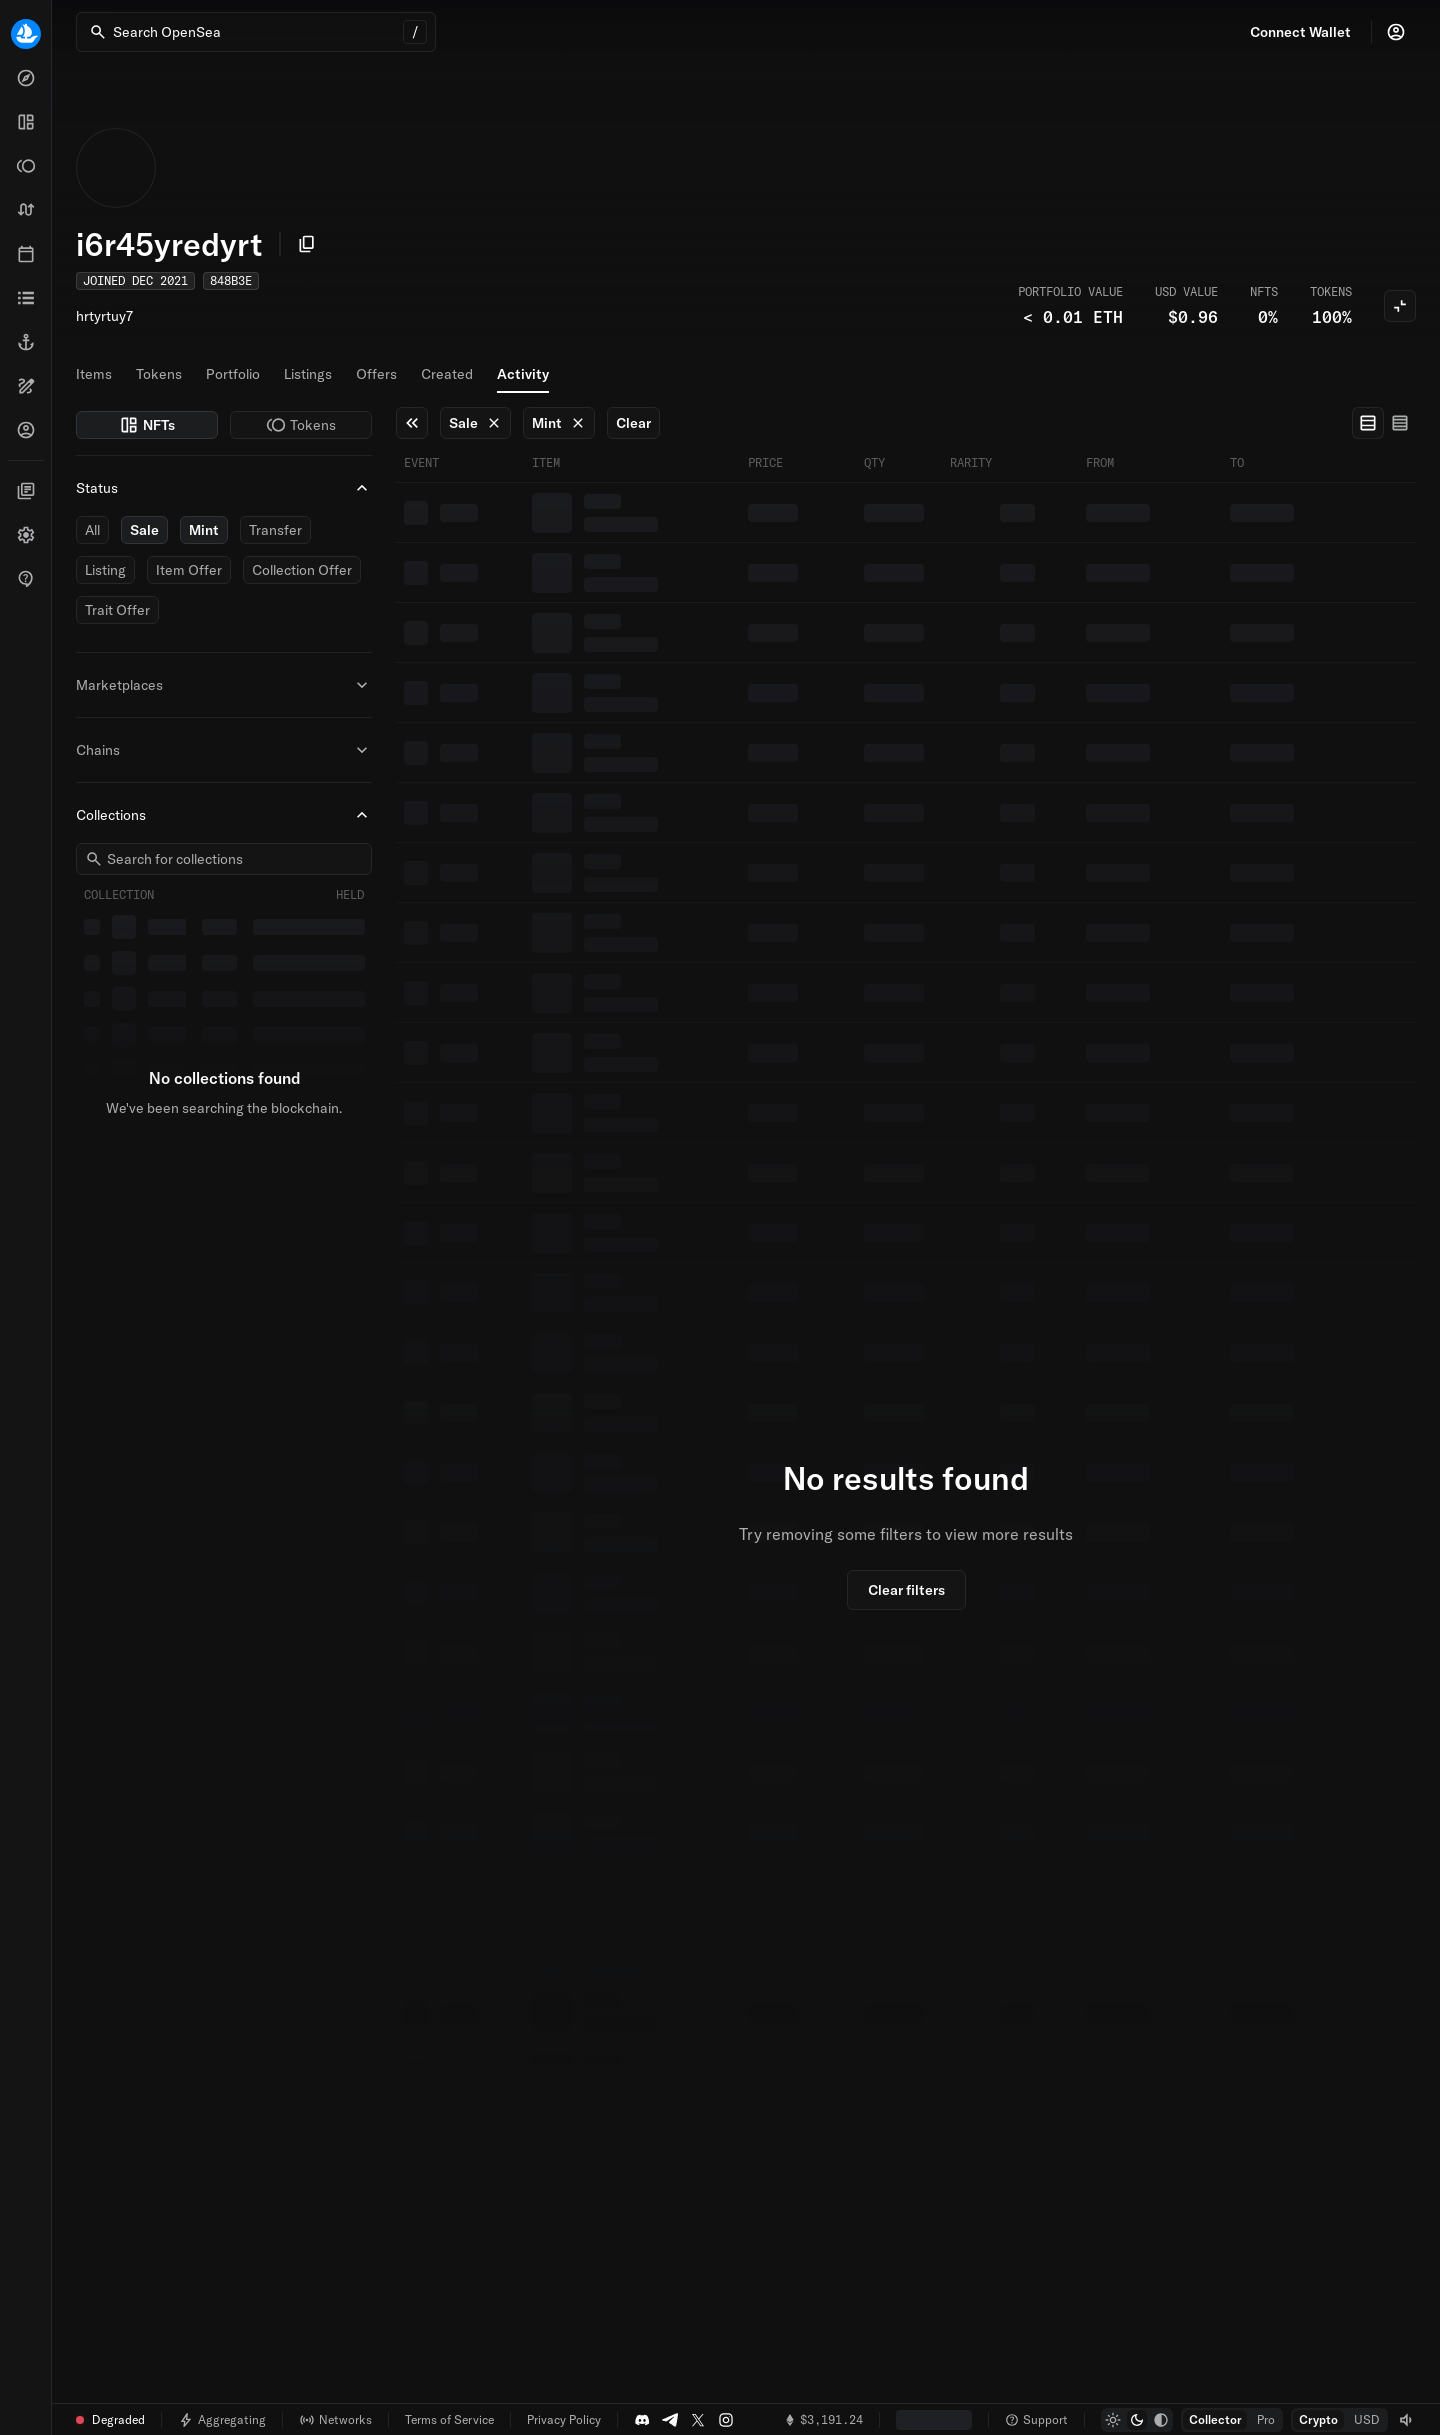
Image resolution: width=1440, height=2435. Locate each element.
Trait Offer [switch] (117, 610)
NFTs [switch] (147, 425)
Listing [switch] (105, 570)
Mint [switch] (204, 530)
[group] (1384, 423)
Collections (224, 815)
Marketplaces (224, 685)
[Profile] (1396, 32)
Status (224, 488)
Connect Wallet (1300, 32)
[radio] (1368, 423)
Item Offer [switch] (189, 570)
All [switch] (92, 530)
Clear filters (906, 1590)
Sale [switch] (144, 530)
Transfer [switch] (275, 530)
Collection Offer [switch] (302, 570)
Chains (224, 750)
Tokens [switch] (301, 425)
